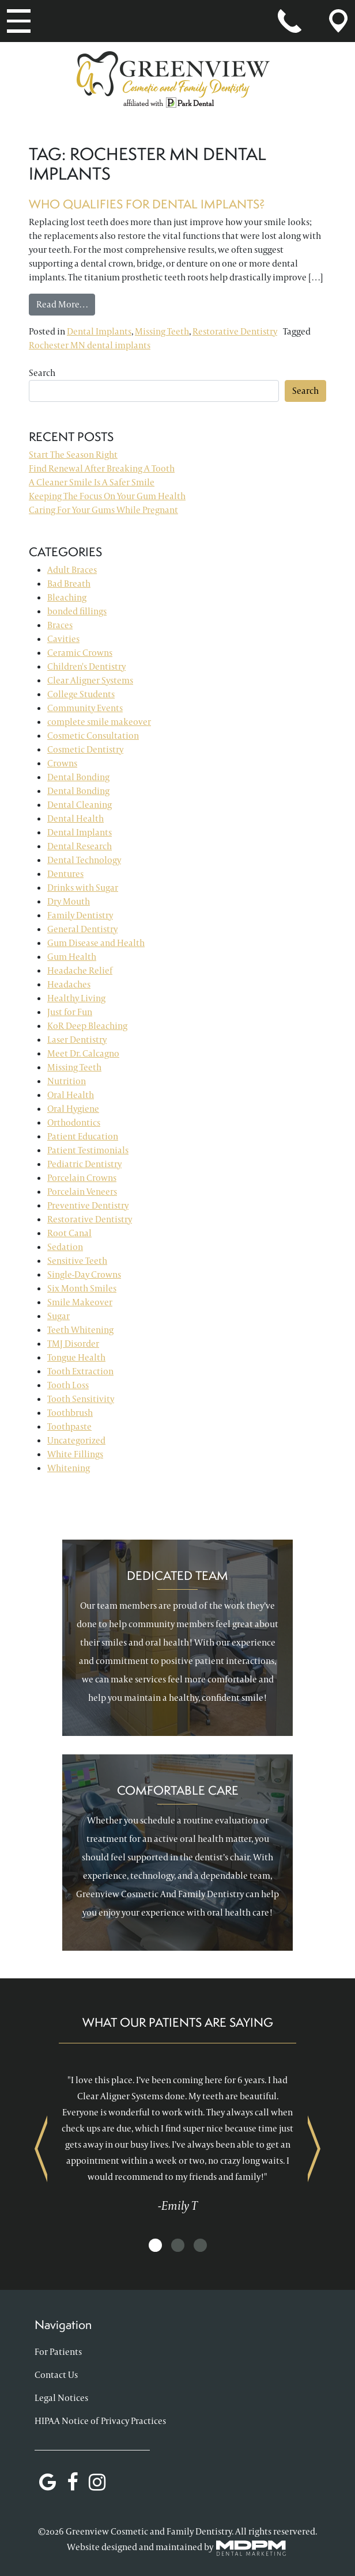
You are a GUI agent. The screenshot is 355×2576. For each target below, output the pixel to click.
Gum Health (71, 957)
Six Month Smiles (81, 1288)
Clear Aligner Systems (90, 680)
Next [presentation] (314, 2148)
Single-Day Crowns (84, 1274)
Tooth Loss (68, 1385)
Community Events (85, 708)
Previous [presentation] (41, 2148)
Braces (60, 625)
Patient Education (82, 1136)
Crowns (62, 763)
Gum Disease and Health (96, 943)
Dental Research (79, 846)
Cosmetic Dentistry (85, 749)
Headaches (68, 984)
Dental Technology (84, 860)
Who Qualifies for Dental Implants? (147, 204)
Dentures (65, 874)
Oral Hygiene (73, 1109)
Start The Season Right (73, 455)
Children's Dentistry (86, 666)
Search (42, 373)
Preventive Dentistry (88, 1205)
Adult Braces (72, 570)
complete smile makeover (99, 722)
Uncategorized (76, 1440)
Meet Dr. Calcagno (83, 1053)
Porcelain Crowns (81, 1178)
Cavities (63, 639)
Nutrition (66, 1081)
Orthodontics (73, 1122)
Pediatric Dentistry (84, 1164)
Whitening (68, 1468)
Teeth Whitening (80, 1330)
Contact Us (56, 2375)
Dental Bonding (78, 777)
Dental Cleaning (79, 805)
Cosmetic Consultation (93, 736)
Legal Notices (61, 2398)
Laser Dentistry (77, 1040)
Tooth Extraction (80, 1371)
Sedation (65, 1247)
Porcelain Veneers (82, 1192)
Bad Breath (68, 583)
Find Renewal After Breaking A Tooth (102, 468)
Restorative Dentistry (234, 331)
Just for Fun (69, 1012)
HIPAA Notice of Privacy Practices (100, 2421)
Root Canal (69, 1233)
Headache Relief (79, 970)
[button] (155, 2246)
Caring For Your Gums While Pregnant (103, 510)
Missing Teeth (162, 331)
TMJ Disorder (73, 1344)
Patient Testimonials (88, 1150)
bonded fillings (77, 611)
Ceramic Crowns (79, 653)
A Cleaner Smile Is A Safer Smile (91, 482)
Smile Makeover (79, 1302)
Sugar (58, 1316)
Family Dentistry (80, 915)
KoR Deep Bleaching (87, 1026)
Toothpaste (69, 1426)
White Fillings (75, 1454)
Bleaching (66, 597)
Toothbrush (70, 1413)
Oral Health (70, 1095)
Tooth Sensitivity (80, 1399)
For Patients (58, 2352)
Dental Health (75, 818)
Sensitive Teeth (77, 1261)
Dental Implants (99, 331)
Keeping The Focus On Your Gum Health (107, 496)
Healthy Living (76, 998)
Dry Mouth (68, 901)
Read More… (65, 303)
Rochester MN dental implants (89, 345)
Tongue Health (76, 1357)
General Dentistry (82, 929)
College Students (81, 694)
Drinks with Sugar (82, 888)
